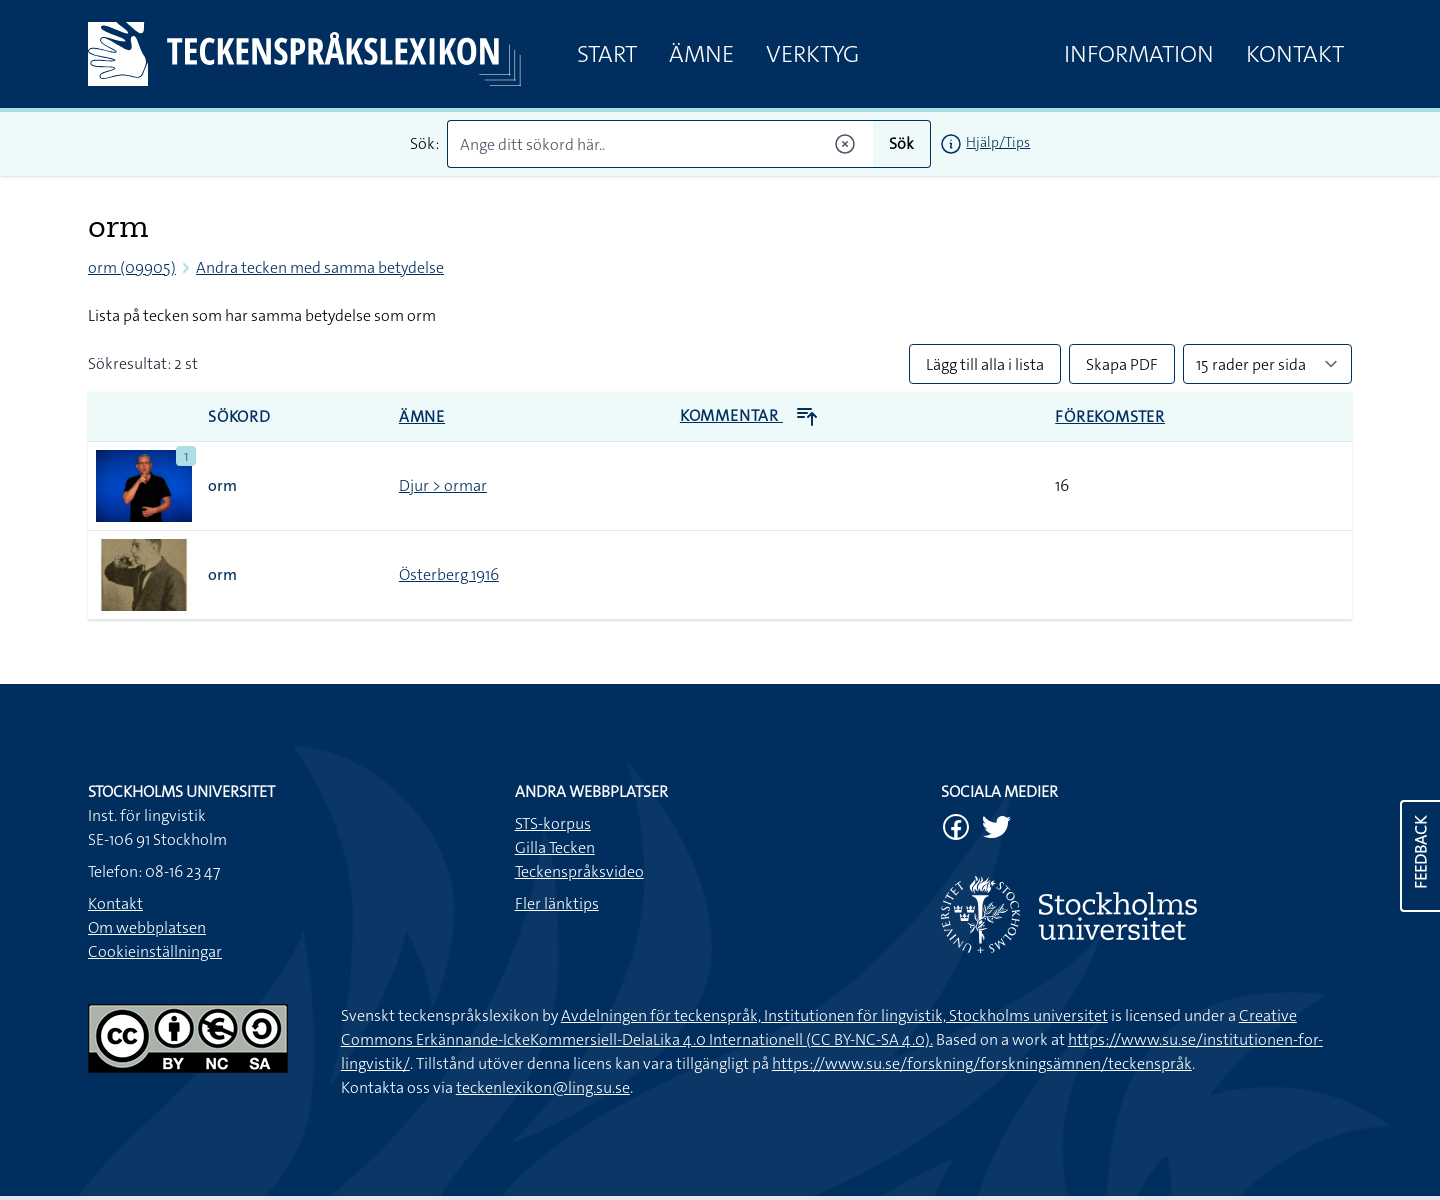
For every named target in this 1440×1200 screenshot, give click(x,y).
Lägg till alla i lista (985, 364)
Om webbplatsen (147, 927)
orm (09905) (132, 267)
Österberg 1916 (449, 574)
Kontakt (1295, 54)
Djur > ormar (443, 485)
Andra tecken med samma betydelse (320, 267)
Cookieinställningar (155, 951)
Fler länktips (557, 903)
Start (607, 54)
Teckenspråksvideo (579, 871)
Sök (901, 143)
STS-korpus (553, 823)
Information (1139, 54)
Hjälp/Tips (998, 142)
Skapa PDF (1122, 364)
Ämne (701, 54)
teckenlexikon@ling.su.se (543, 1087)
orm (222, 485)
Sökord (239, 416)
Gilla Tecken (555, 847)
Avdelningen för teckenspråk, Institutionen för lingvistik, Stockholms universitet (834, 1015)
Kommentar (749, 415)
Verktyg (812, 54)
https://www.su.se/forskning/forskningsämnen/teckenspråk (982, 1063)
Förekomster (1110, 416)
